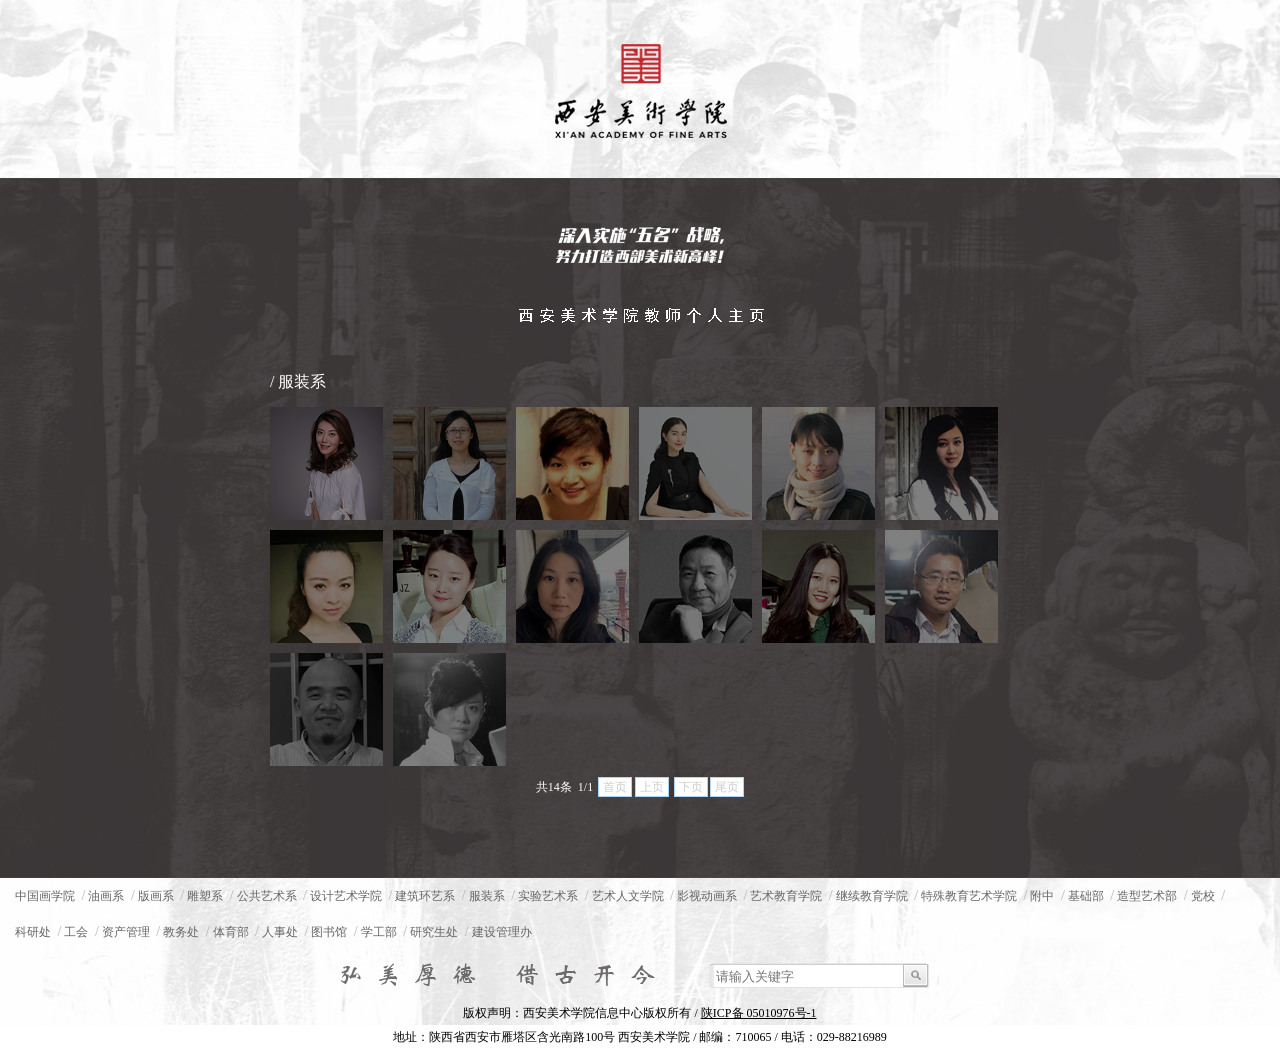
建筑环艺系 (425, 896)
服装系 (487, 896)
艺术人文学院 (628, 896)
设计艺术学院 (346, 896)
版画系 (156, 896)
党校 (1203, 896)
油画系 (106, 896)
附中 (1042, 896)
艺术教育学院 (786, 896)
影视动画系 (707, 896)
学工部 (379, 932)
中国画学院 (45, 896)
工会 (76, 932)
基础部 (1086, 896)
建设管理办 (502, 932)
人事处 (280, 932)
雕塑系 (205, 896)
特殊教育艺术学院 (969, 896)
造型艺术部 (1147, 896)
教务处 (181, 932)
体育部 (231, 932)
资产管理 (126, 932)
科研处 (33, 932)
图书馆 (329, 932)
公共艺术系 (267, 896)
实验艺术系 (548, 896)
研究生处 (434, 932)
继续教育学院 (872, 896)
